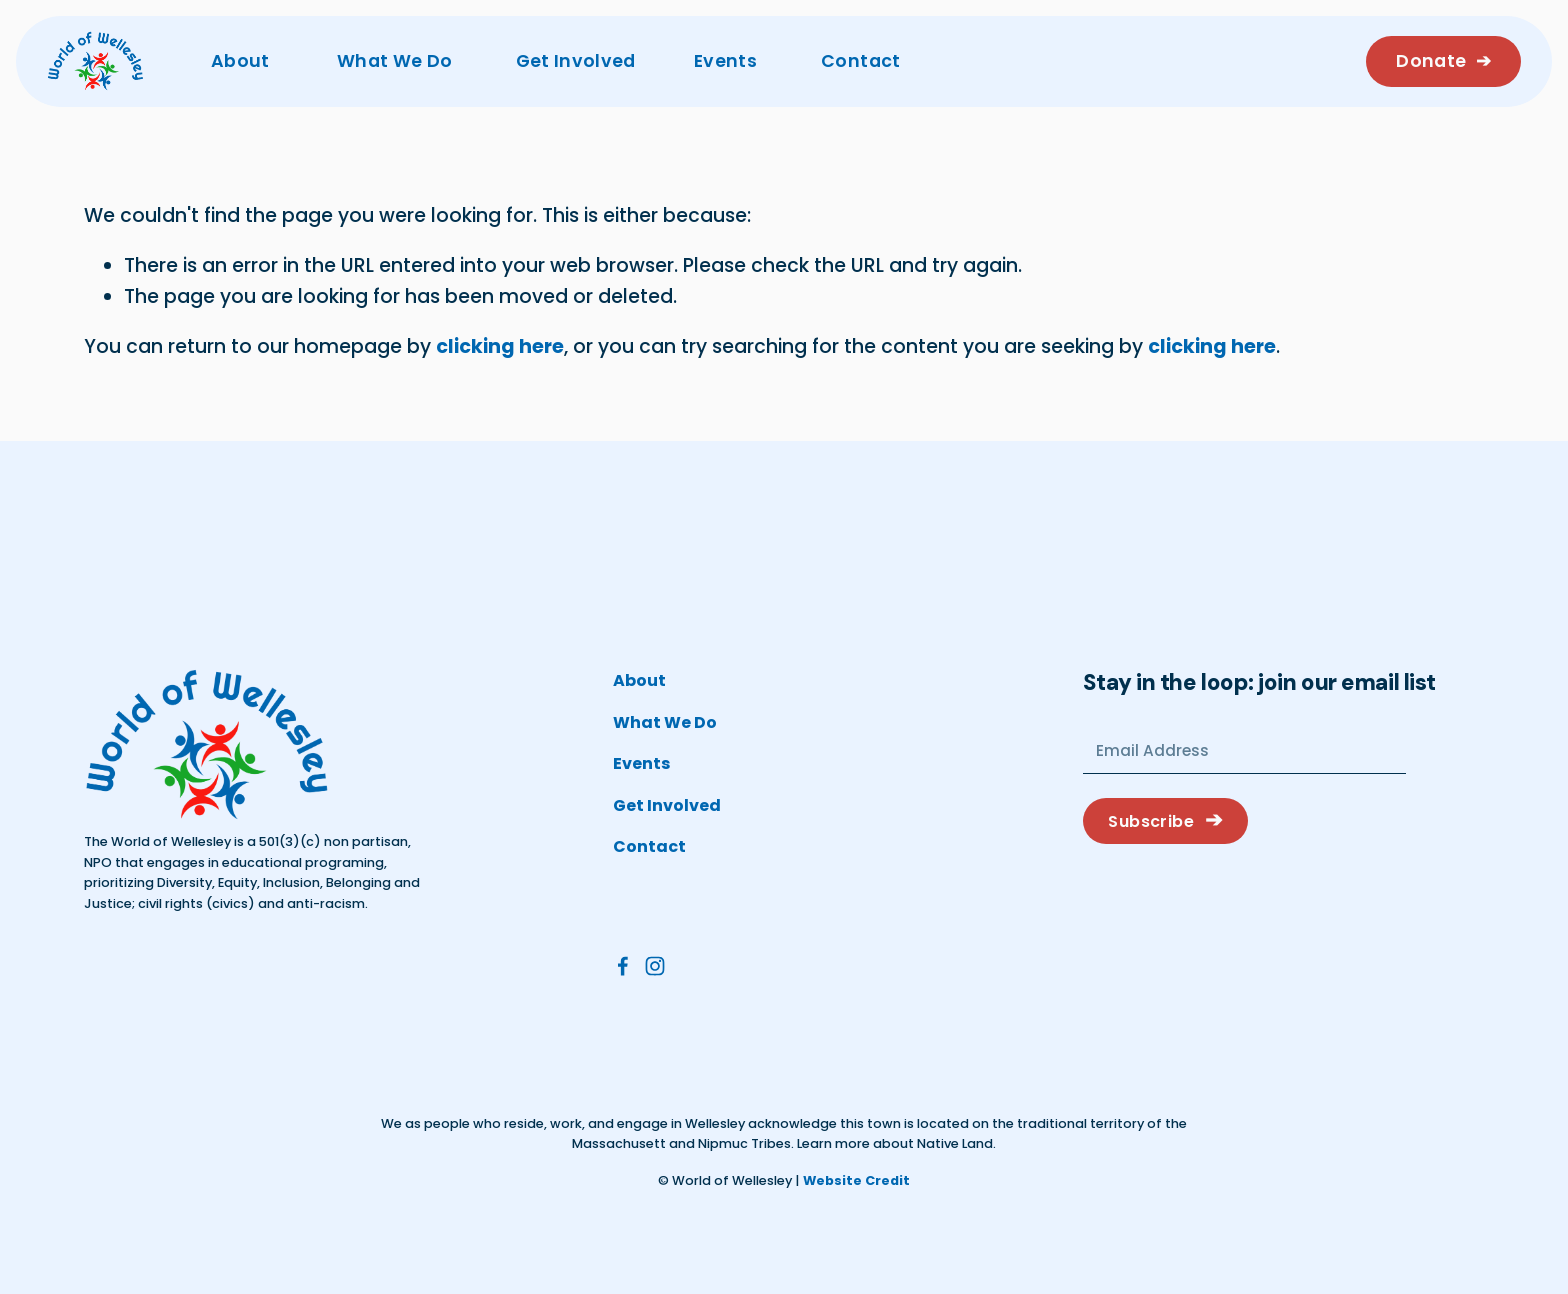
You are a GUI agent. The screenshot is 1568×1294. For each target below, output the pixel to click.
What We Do (395, 61)
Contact (860, 61)
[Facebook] (623, 966)
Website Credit (856, 1180)
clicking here (500, 346)
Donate (1433, 61)
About (240, 61)
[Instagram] (655, 966)
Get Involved (576, 61)
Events (725, 61)
